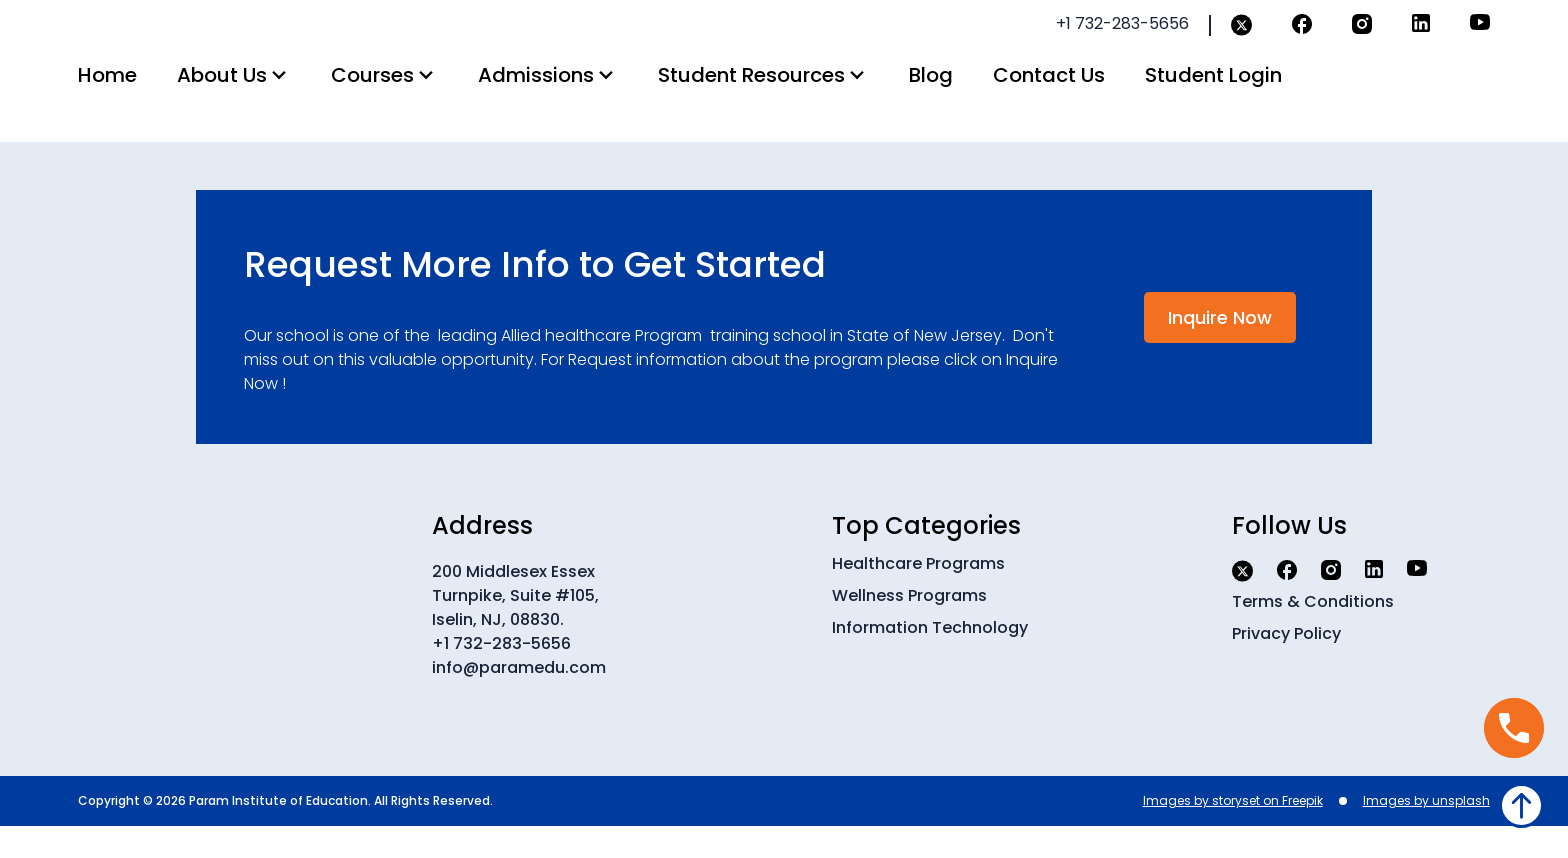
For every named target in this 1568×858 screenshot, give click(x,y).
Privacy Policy (1286, 665)
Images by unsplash (1426, 832)
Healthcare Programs (918, 595)
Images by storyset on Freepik (1233, 832)
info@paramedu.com (519, 699)
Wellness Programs (909, 627)
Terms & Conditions (1313, 633)
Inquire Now (1220, 349)
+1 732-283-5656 (501, 675)
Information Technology (930, 659)
